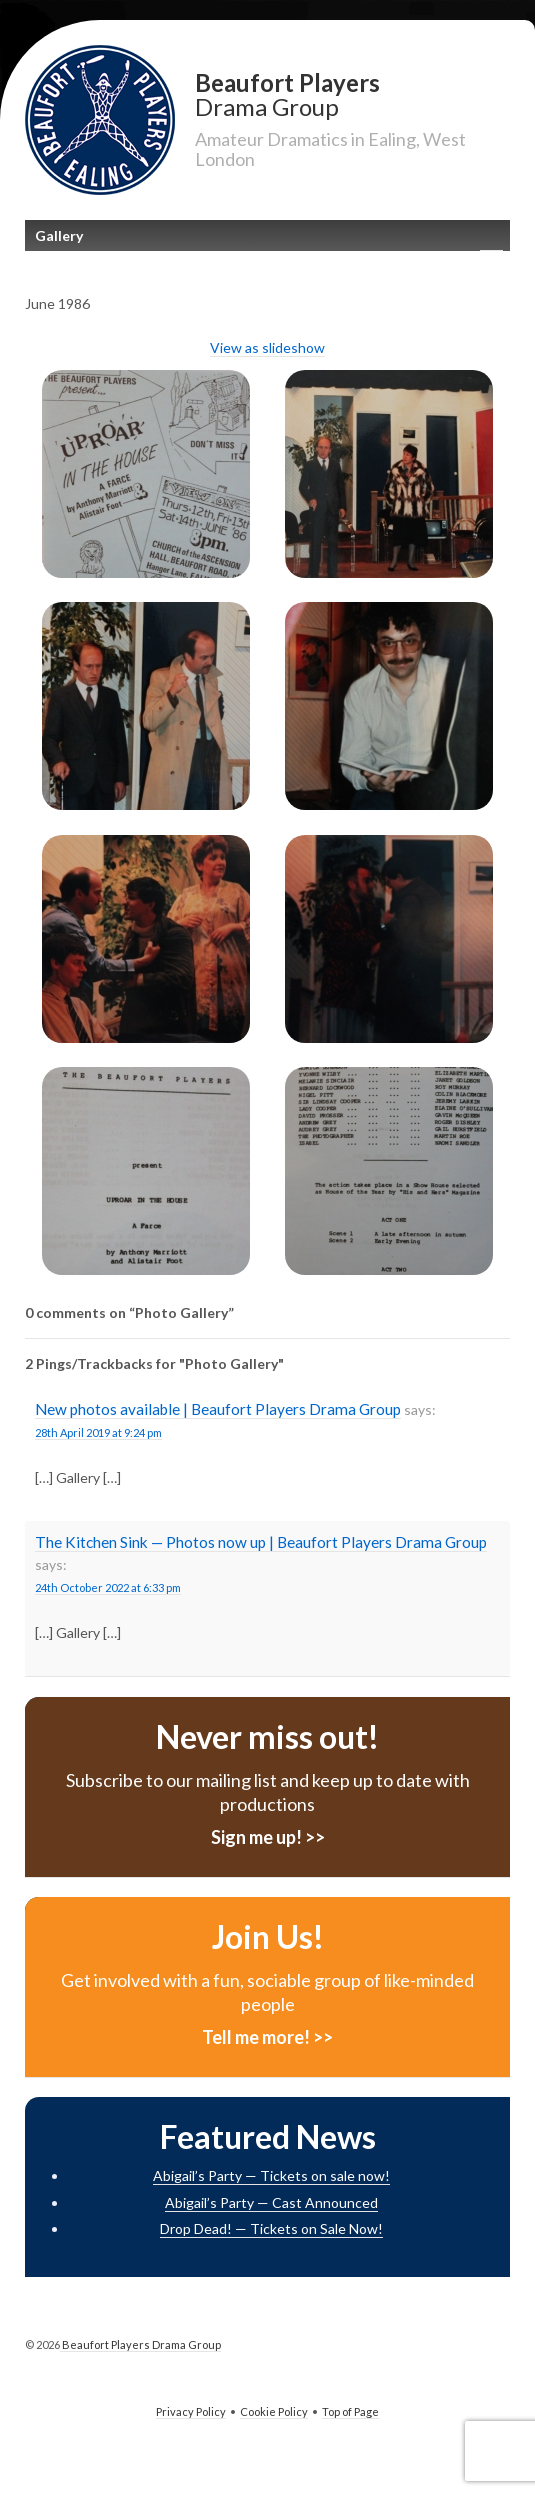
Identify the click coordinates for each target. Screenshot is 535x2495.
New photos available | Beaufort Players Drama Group (218, 1409)
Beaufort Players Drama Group (140, 2344)
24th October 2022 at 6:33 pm (108, 1587)
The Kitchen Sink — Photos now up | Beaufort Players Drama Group (261, 1542)
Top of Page (350, 2411)
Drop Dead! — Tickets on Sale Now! (271, 2228)
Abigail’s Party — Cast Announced (271, 2202)
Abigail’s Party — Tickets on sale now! (271, 2175)
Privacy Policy (191, 2411)
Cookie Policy (274, 2411)
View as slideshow (267, 347)
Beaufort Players (352, 93)
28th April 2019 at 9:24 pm (98, 1432)
